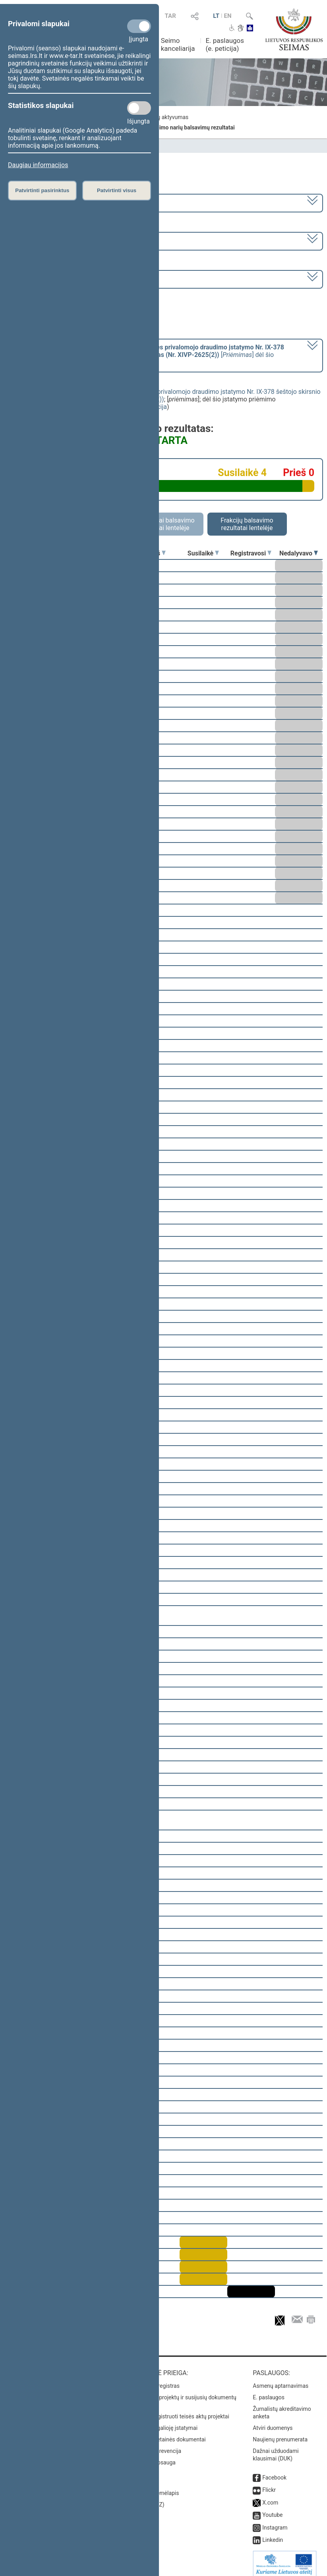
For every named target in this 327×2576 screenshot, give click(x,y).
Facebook (274, 2472)
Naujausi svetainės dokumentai (167, 2434)
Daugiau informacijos (38, 165)
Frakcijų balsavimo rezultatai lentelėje (247, 524)
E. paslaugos (268, 2392)
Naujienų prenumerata (280, 2434)
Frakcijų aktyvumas (164, 117)
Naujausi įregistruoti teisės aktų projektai (178, 2411)
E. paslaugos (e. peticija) (224, 44)
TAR (170, 15)
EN (228, 15)
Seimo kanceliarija (178, 44)
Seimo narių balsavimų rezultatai (193, 127)
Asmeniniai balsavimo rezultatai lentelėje (163, 524)
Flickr (269, 2484)
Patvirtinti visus (116, 190)
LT (216, 15)
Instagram (274, 2522)
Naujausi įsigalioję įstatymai (162, 2422)
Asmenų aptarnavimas (280, 2380)
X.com (270, 2497)
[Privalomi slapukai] (139, 26)
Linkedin (272, 2534)
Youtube (272, 2509)
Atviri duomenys (272, 2422)
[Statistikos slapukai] (139, 108)
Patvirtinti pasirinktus (42, 190)
